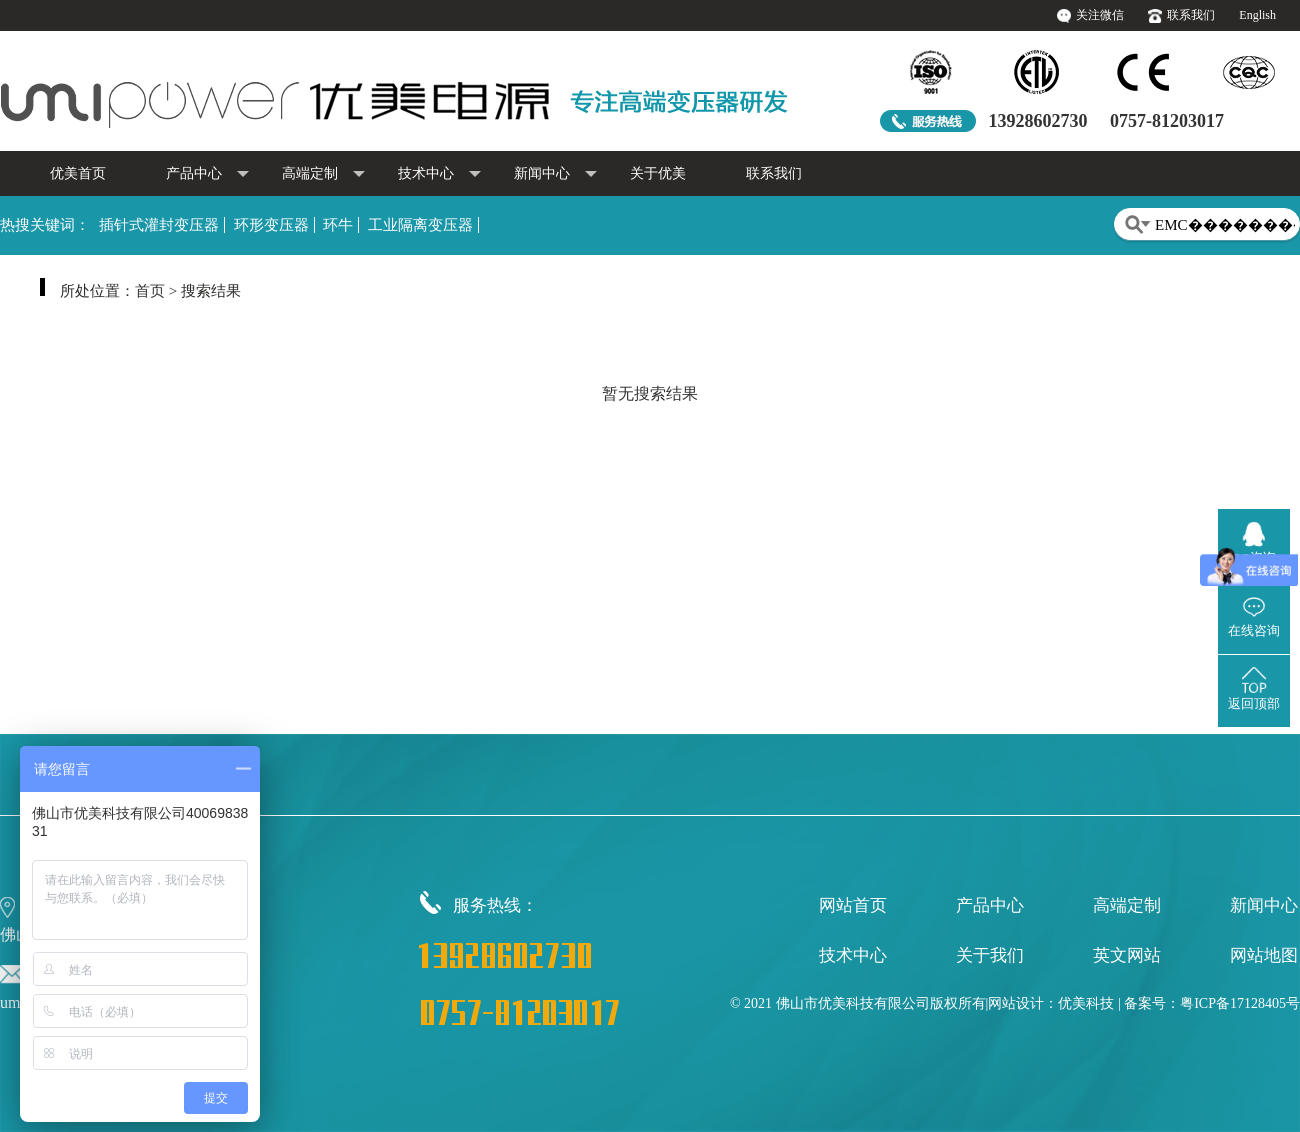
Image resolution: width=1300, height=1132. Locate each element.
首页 (150, 291)
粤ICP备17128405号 (1240, 1003)
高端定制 (323, 174)
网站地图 (1264, 955)
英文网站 (1127, 955)
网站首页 (853, 905)
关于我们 (990, 955)
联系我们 (1191, 15)
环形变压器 (271, 225)
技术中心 (439, 174)
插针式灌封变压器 (159, 225)
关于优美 (658, 173)
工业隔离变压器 (420, 225)
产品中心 (207, 174)
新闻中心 (555, 174)
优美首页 (78, 173)
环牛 (338, 225)
